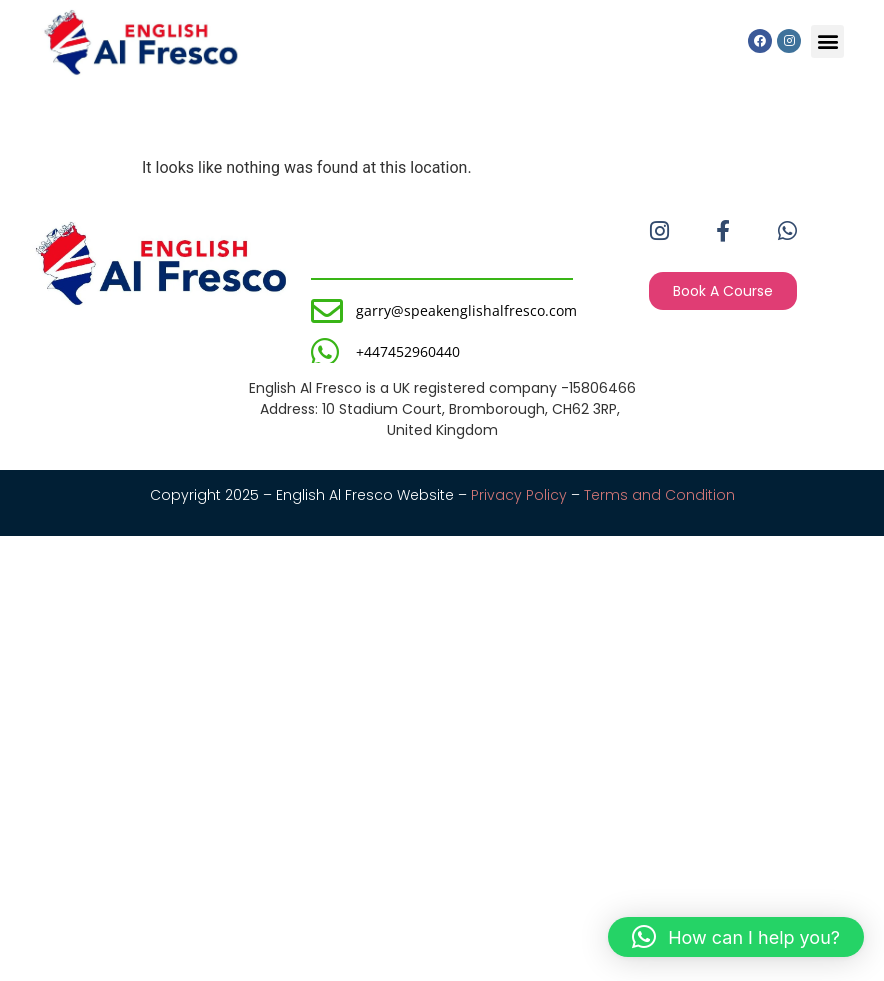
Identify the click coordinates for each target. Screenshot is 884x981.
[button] (827, 41)
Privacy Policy (519, 495)
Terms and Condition (659, 495)
